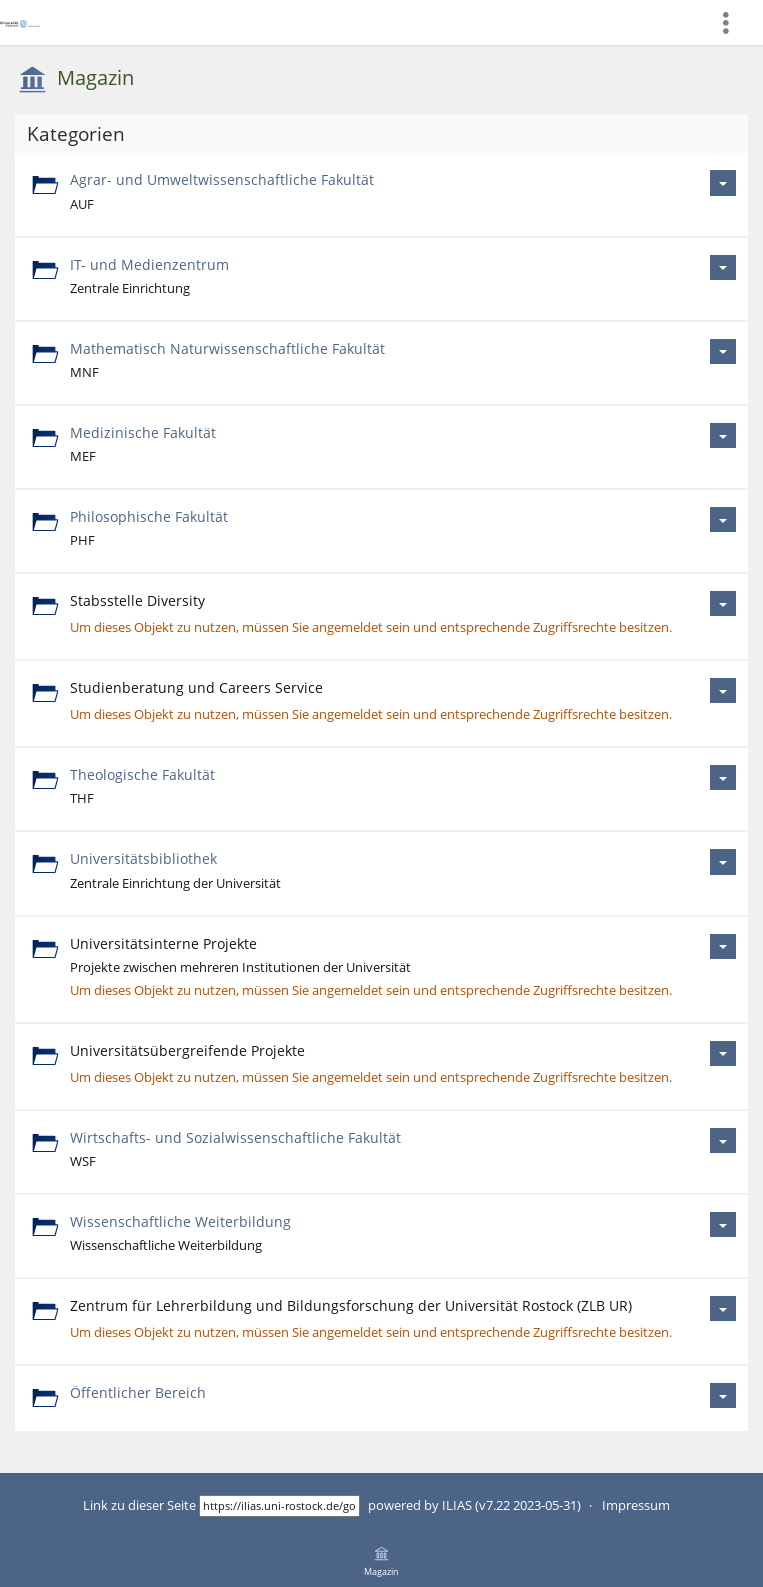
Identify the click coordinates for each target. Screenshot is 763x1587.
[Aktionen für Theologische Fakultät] (723, 777)
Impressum (636, 1505)
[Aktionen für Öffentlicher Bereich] (723, 1395)
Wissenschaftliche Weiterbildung (180, 1221)
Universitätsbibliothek (143, 858)
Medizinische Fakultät (143, 432)
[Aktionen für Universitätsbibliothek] (723, 861)
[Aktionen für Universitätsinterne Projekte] (723, 946)
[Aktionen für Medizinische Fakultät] (723, 435)
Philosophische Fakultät (149, 516)
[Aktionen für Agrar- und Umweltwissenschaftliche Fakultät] (723, 182)
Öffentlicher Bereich (138, 1392)
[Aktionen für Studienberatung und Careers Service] (723, 690)
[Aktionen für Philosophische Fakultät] (723, 519)
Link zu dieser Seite (139, 1505)
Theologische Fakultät (142, 774)
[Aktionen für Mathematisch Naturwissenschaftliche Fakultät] (723, 351)
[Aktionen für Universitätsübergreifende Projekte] (723, 1053)
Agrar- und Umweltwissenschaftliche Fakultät (222, 179)
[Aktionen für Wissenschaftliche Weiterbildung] (723, 1224)
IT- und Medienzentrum (149, 264)
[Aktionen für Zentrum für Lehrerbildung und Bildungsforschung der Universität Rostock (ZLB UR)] (723, 1308)
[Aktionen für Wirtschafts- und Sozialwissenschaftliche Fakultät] (723, 1140)
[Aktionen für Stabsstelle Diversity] (723, 603)
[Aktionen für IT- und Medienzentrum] (723, 267)
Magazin (95, 77)
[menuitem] (734, 22)
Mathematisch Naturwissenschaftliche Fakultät (227, 348)
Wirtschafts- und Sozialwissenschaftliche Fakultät (235, 1137)
